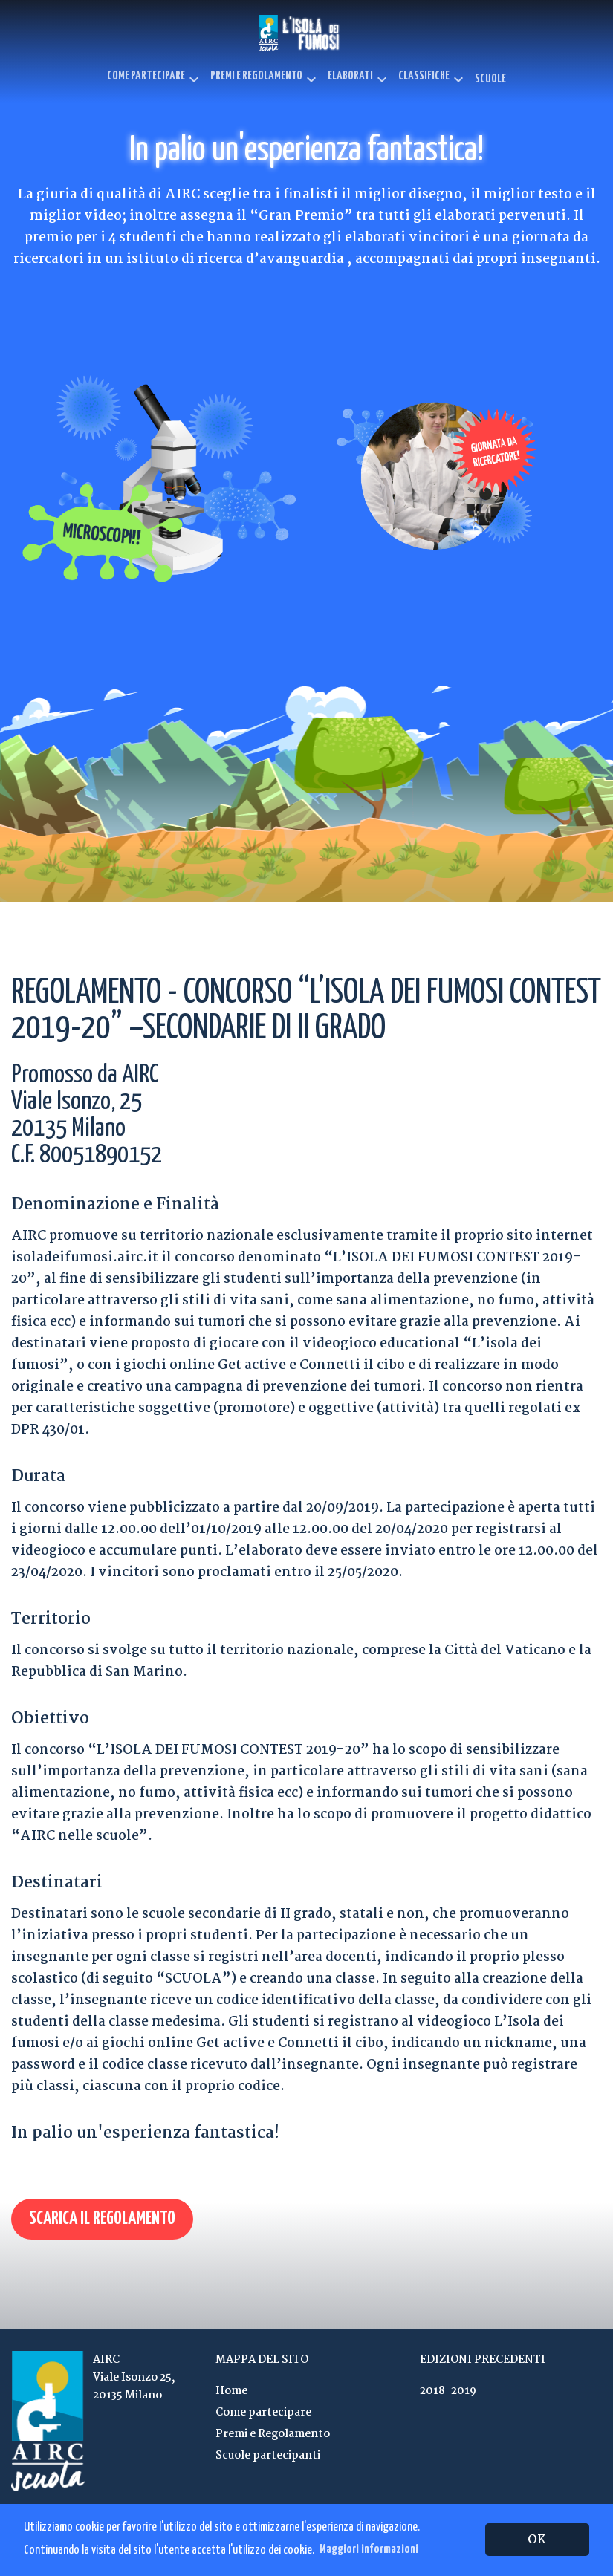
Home (231, 2391)
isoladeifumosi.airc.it (84, 1258)
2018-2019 (448, 2391)
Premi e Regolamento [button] (265, 79)
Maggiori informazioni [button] (369, 2549)
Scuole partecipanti (267, 2456)
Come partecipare (263, 2412)
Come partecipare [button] (155, 79)
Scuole (490, 79)
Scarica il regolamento (102, 2219)
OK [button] (537, 2540)
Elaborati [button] (359, 79)
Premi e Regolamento (272, 2434)
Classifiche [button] (432, 79)
